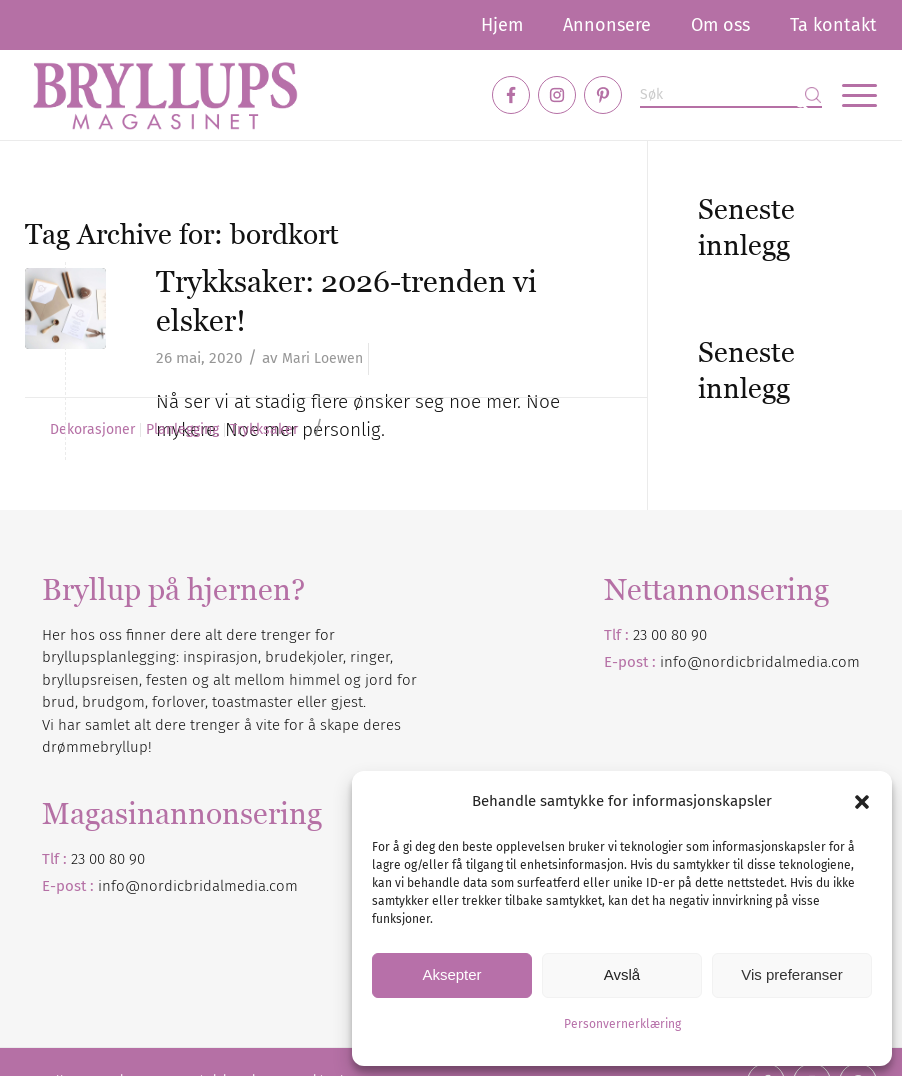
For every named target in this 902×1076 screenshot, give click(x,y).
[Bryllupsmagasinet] (165, 95)
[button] (862, 802)
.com (282, 886)
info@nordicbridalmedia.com (760, 662)
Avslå (622, 974)
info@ (119, 886)
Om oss (720, 25)
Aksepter (451, 974)
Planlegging (182, 430)
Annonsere (607, 25)
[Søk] (731, 95)
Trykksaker (264, 430)
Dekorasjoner (92, 430)
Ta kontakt (833, 25)
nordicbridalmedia (203, 886)
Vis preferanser (791, 974)
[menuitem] (502, 25)
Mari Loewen (322, 358)
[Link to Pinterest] (603, 95)
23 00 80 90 (670, 635)
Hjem (502, 25)
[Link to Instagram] (557, 95)
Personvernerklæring (622, 1024)
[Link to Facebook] (511, 95)
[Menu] (849, 95)
